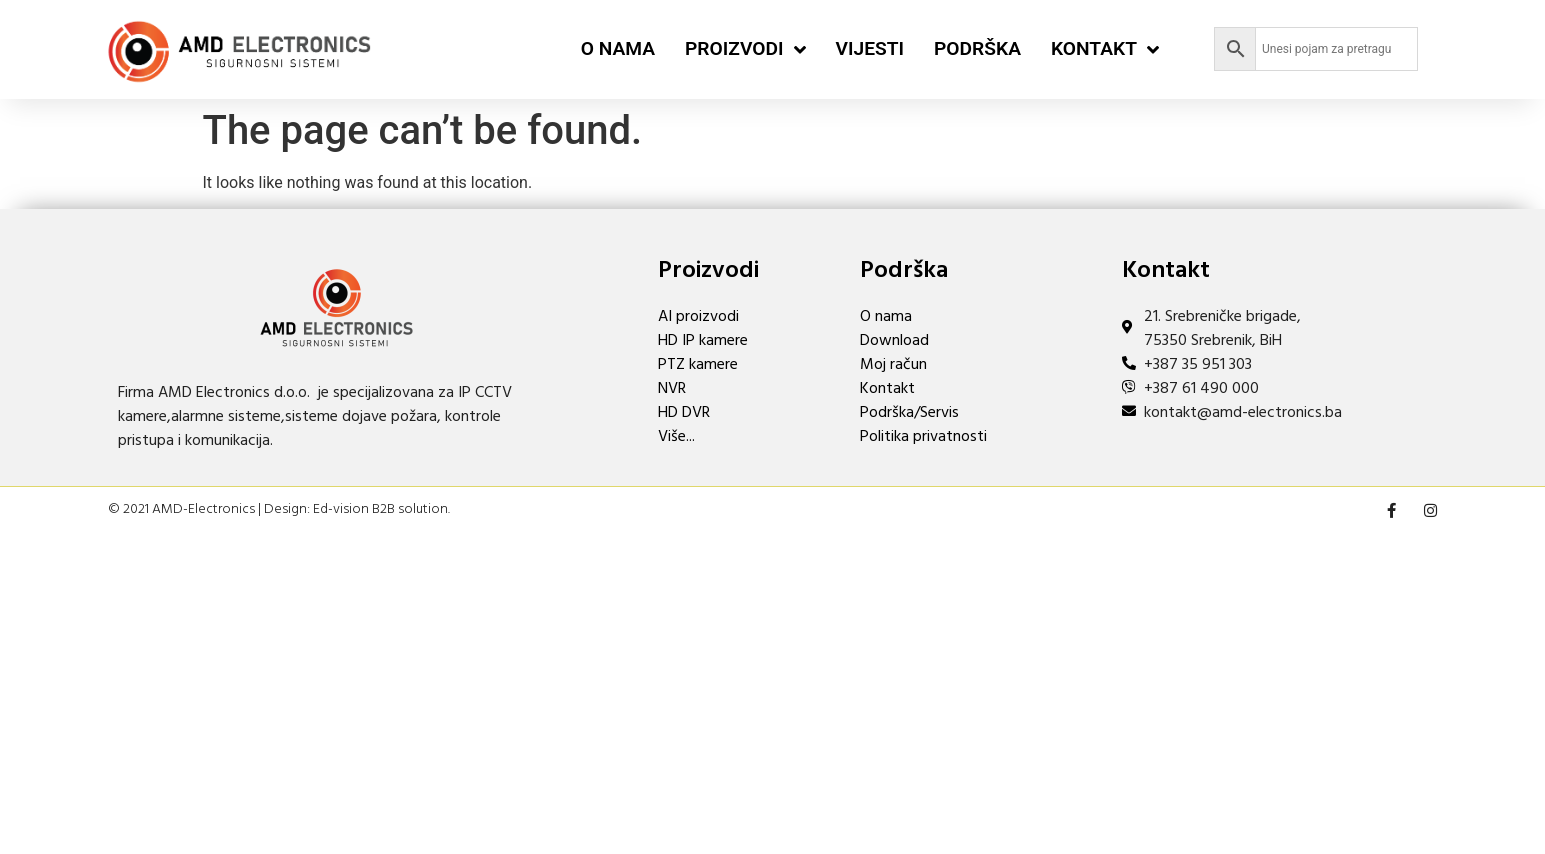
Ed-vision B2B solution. (381, 509)
